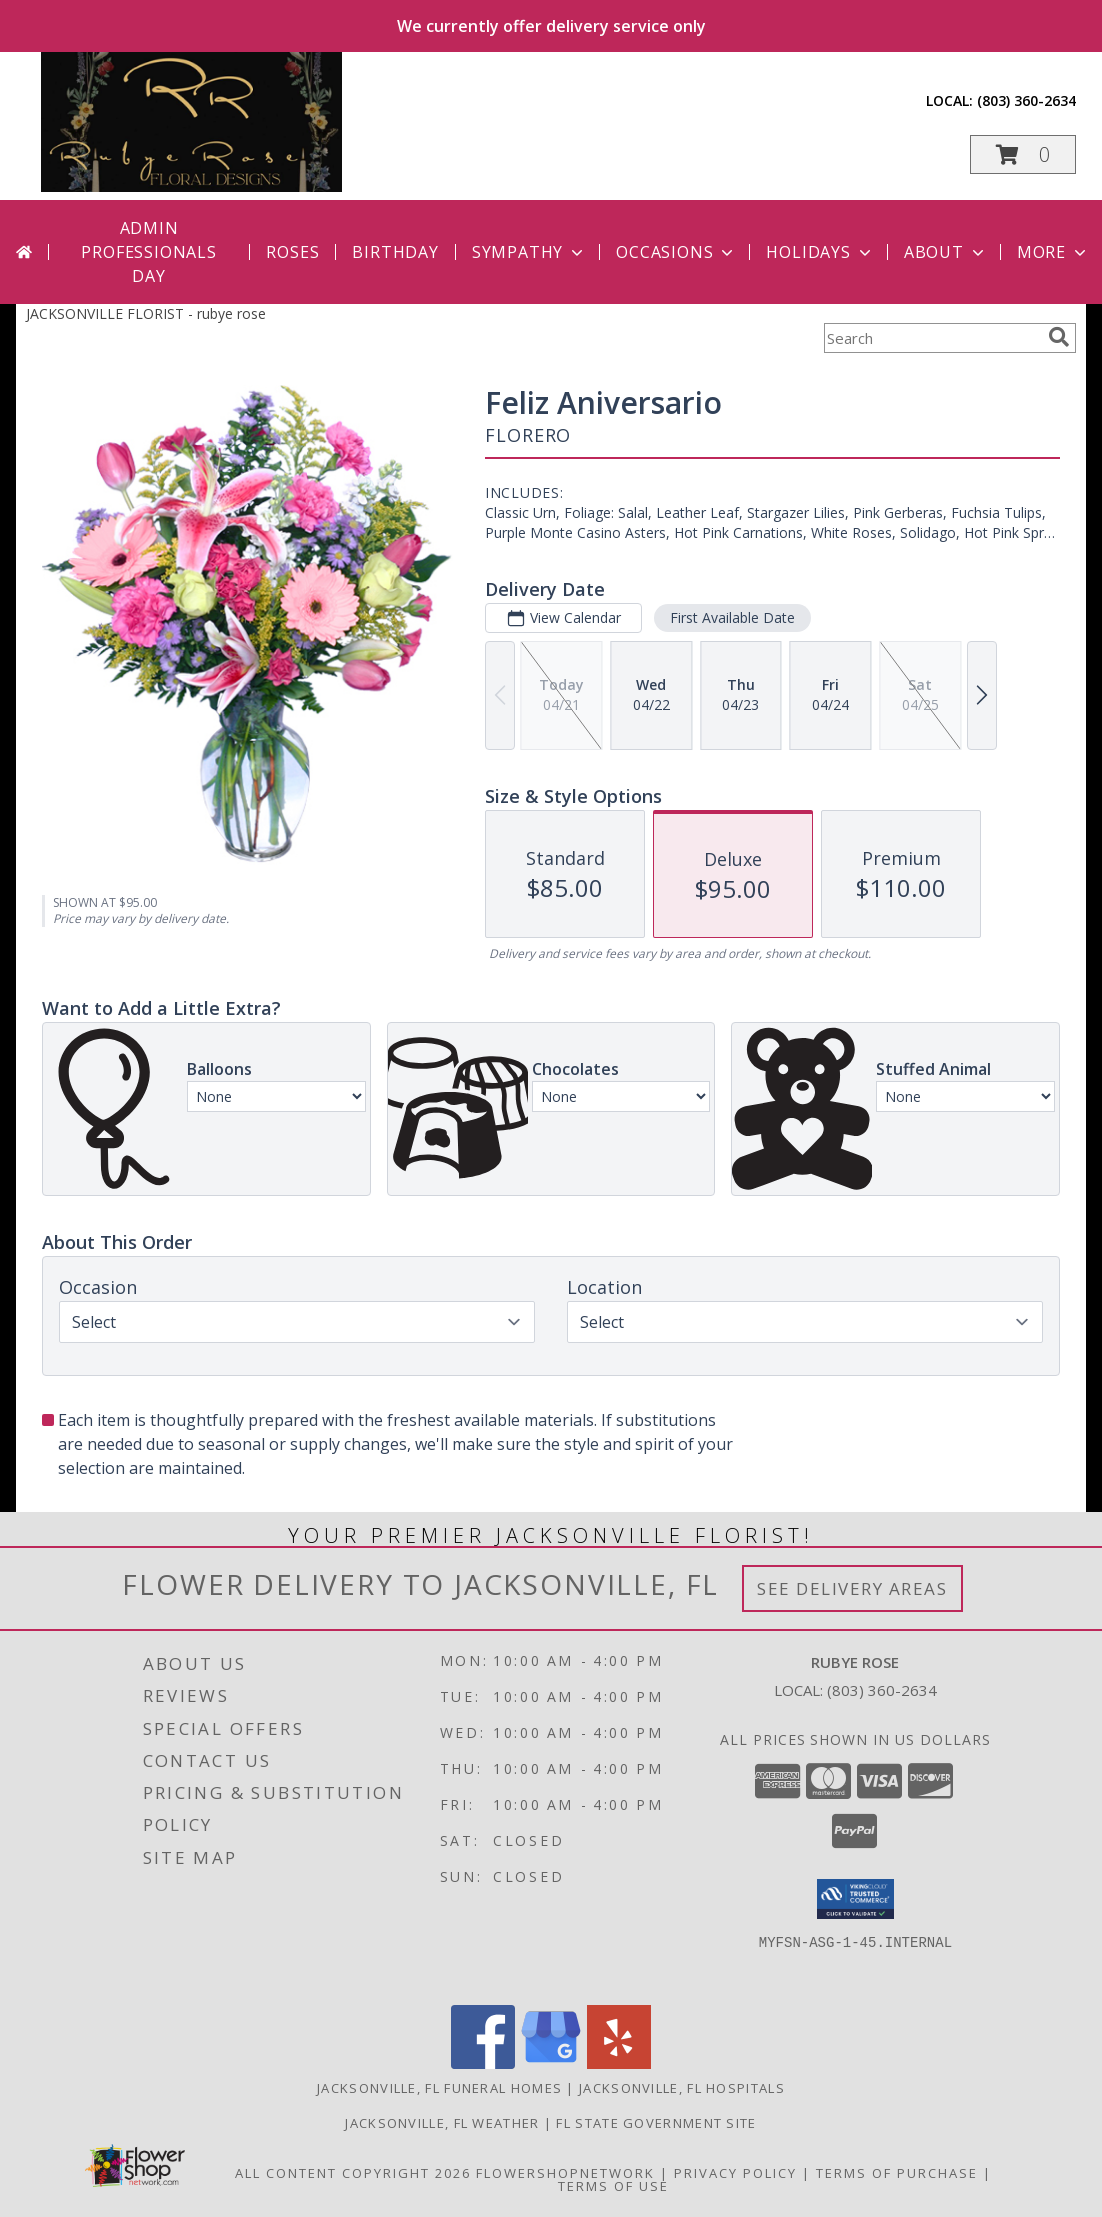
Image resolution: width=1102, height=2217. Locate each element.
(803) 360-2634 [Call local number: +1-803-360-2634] (1026, 100)
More (1053, 252)
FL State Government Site (656, 2123)
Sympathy (529, 252)
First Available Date (732, 617)
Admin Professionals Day (148, 252)
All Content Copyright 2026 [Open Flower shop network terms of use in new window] (353, 2173)
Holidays (820, 252)
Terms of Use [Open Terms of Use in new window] (613, 2186)
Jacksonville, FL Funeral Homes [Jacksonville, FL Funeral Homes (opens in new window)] (439, 2088)
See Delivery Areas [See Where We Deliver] (852, 1588)
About (946, 252)
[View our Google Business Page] (551, 2063)
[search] (1059, 337)
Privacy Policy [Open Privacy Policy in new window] (735, 2173)
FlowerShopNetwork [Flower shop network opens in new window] (565, 2173)
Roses (292, 252)
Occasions (676, 252)
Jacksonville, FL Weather (442, 2123)
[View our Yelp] (619, 2063)
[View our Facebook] (483, 2063)
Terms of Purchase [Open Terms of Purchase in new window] (897, 2173)
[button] (1023, 154)
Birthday (395, 252)
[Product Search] (932, 338)
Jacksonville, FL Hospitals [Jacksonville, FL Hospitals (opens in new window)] (682, 2088)
